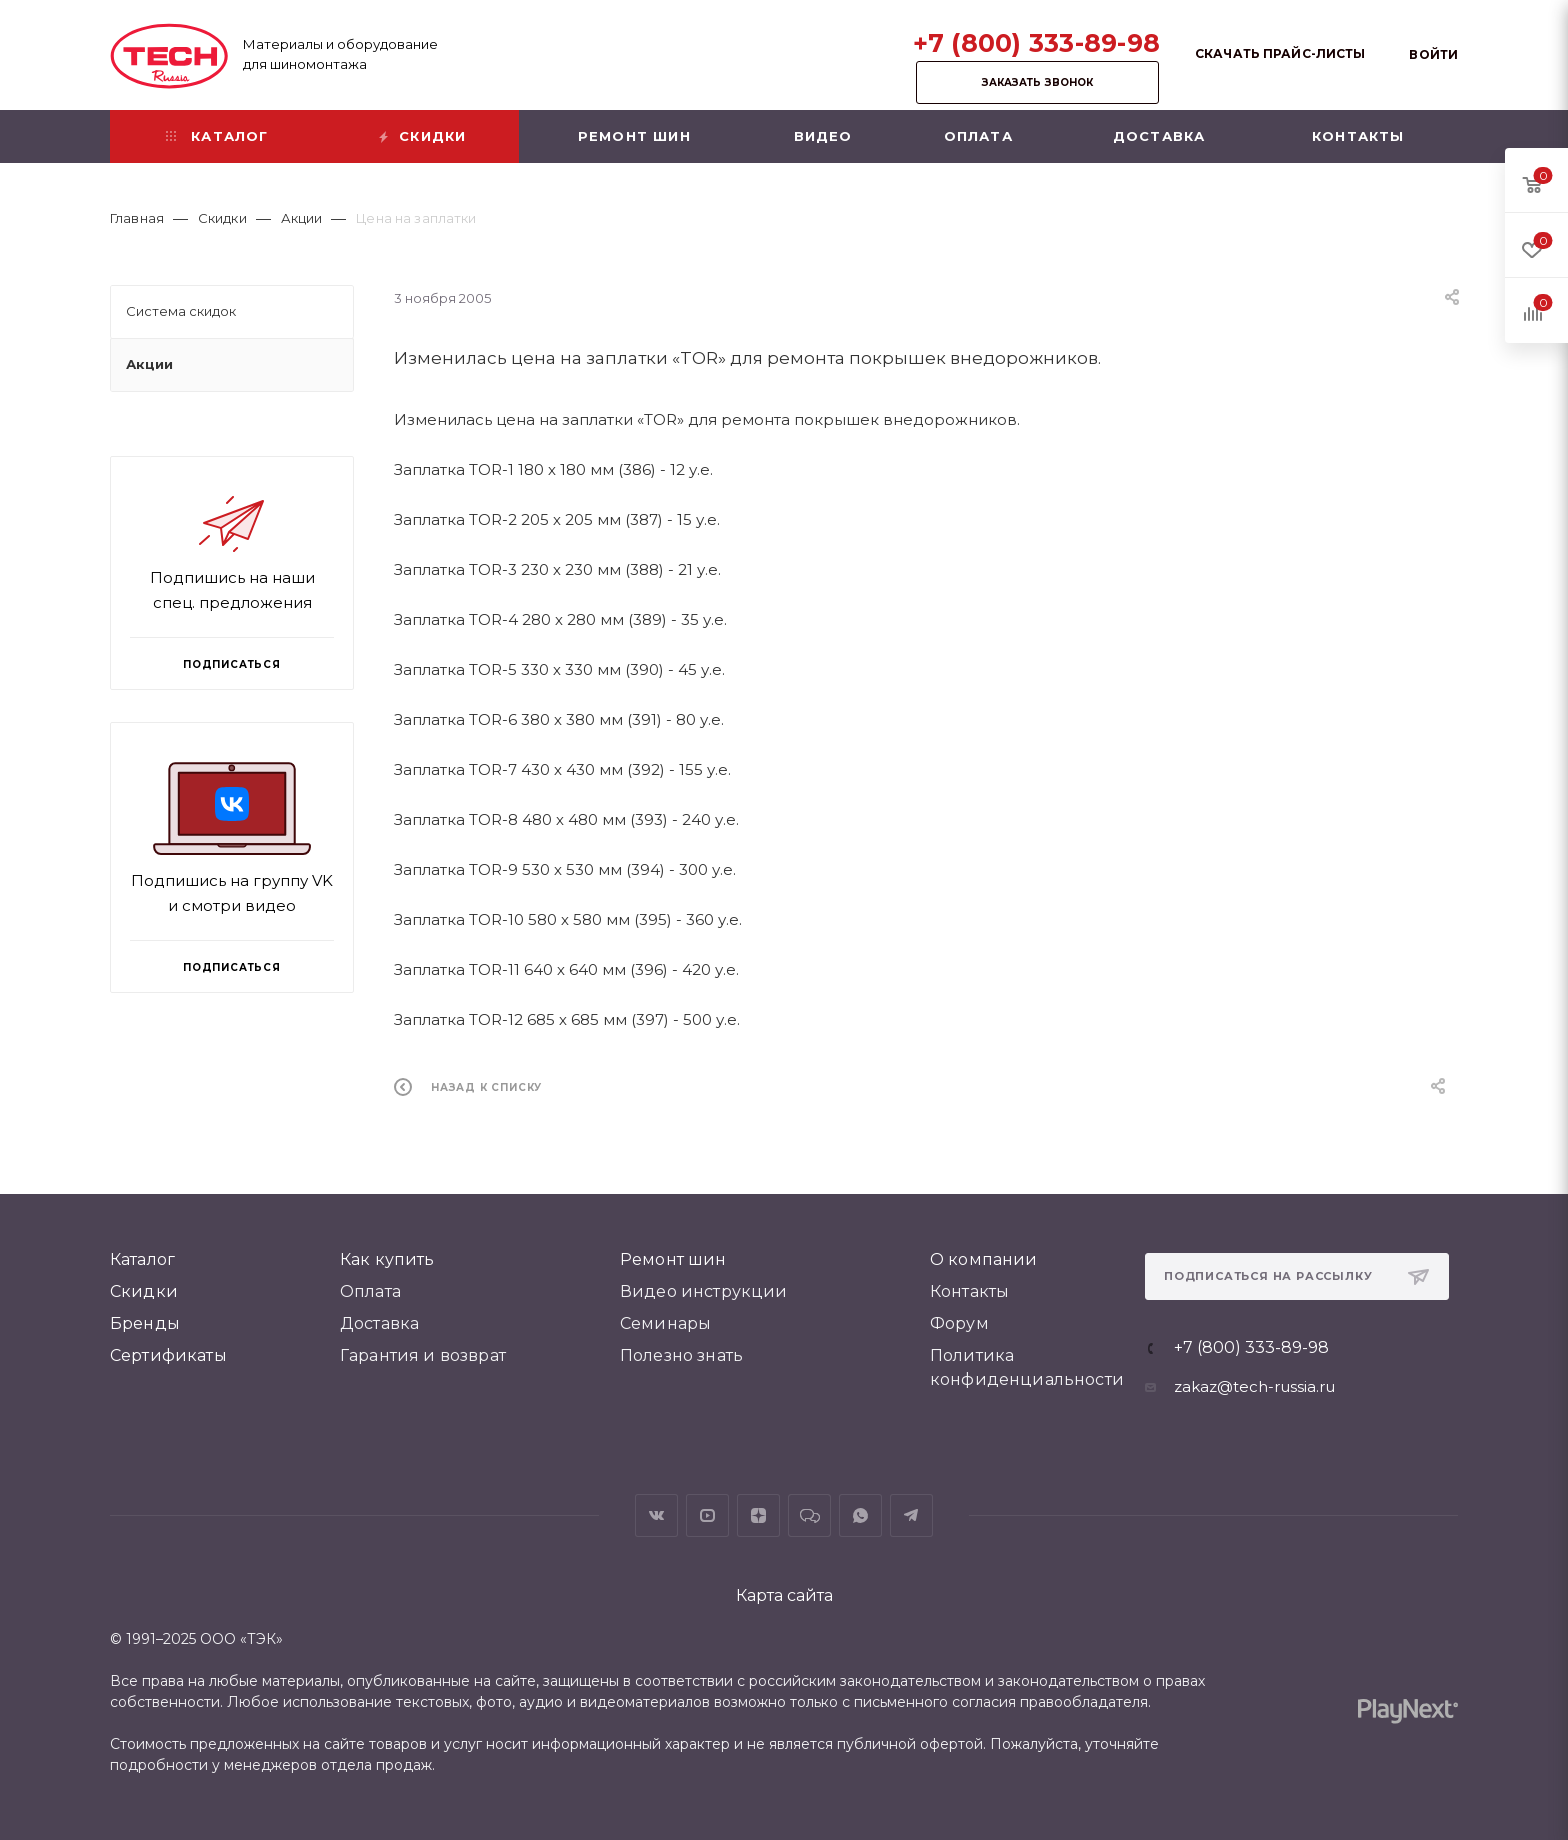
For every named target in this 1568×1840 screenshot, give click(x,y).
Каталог (142, 1259)
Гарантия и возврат (423, 1355)
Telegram (911, 1515)
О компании (984, 1259)
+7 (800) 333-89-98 (1037, 43)
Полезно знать (681, 1355)
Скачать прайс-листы (1280, 53)
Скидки (144, 1291)
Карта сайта (784, 1595)
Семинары (665, 1323)
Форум (959, 1323)
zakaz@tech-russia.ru (1254, 1386)
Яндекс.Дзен (758, 1515)
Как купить (387, 1259)
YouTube (707, 1515)
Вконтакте (656, 1515)
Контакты (969, 1291)
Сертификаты (168, 1355)
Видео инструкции (704, 1291)
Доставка (379, 1323)
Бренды (145, 1323)
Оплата (370, 1291)
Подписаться (232, 967)
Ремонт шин (673, 1259)
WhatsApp (860, 1515)
